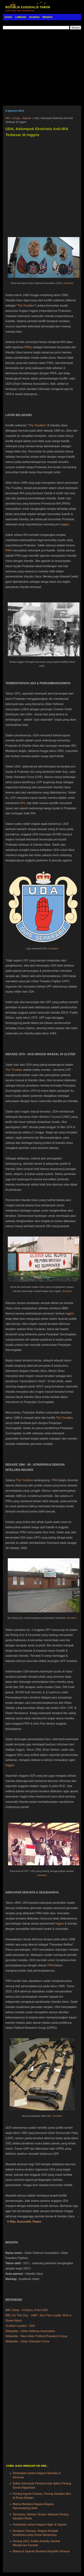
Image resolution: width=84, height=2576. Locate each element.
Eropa (16, 118)
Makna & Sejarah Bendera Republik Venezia (41, 2551)
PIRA (27, 347)
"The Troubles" (25, 305)
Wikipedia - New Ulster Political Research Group (36, 2336)
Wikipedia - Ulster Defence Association (30, 2331)
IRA (22, 803)
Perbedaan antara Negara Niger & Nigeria (39, 2524)
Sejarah (26, 118)
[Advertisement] (42, 67)
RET (7, 118)
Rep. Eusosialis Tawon (25, 2221)
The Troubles (13, 1069)
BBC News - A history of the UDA (26, 2310)
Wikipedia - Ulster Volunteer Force (27, 2341)
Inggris (64, 524)
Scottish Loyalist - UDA (20, 2325)
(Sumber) (68, 283)
